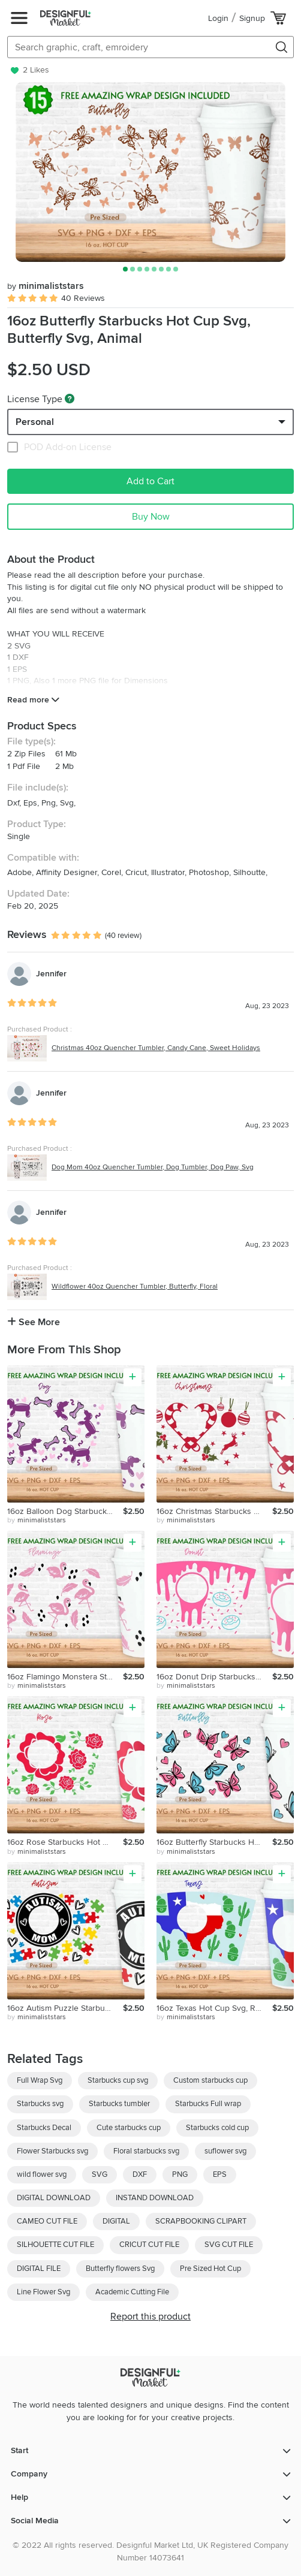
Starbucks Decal (44, 2127)
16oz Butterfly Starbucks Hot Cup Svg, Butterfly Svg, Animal (214, 1842)
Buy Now (151, 517)
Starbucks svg (40, 2104)
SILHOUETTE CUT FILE (55, 2244)
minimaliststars (45, 286)
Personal (35, 422)
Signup (252, 18)
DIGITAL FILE (39, 2268)
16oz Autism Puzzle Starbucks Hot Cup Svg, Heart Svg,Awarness (65, 2008)
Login (218, 18)
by (36, 1520)
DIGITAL (116, 2221)
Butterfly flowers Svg (120, 2268)
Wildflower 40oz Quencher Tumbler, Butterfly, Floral (135, 1286)
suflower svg (225, 2151)
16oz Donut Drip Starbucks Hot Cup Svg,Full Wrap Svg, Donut (214, 1677)
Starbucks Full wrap (208, 2104)
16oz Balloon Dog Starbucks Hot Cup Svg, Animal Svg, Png (65, 1511)
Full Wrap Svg (39, 2080)
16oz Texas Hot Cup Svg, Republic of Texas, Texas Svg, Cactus (214, 2008)
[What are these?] (69, 398)
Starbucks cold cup (217, 2127)
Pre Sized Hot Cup (210, 2268)
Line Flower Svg (43, 2292)
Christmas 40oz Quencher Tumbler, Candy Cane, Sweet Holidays (156, 1047)
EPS (220, 2174)
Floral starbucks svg (146, 2151)
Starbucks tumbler (119, 2104)
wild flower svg (42, 2174)
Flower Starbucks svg (52, 2151)
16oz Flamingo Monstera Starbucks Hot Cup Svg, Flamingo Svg (65, 1677)
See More (33, 1322)
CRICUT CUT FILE (149, 2244)
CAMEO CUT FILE (47, 2221)
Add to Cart (150, 481)
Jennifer (51, 974)
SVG (99, 2174)
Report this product (150, 2316)
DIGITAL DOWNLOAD (54, 2198)
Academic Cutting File (132, 2292)
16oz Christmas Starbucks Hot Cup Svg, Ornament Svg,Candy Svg (214, 1511)
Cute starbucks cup (129, 2127)
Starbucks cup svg (118, 2080)
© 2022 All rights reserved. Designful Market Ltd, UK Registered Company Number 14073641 (150, 2551)
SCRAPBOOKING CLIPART (200, 2221)
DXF (140, 2174)
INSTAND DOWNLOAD (155, 2198)
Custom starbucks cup (210, 2080)
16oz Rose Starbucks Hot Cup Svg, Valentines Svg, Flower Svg (65, 1842)
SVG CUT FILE (228, 2244)
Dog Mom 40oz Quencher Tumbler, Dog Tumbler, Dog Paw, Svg (153, 1167)
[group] (150, 172)
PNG (180, 2174)
